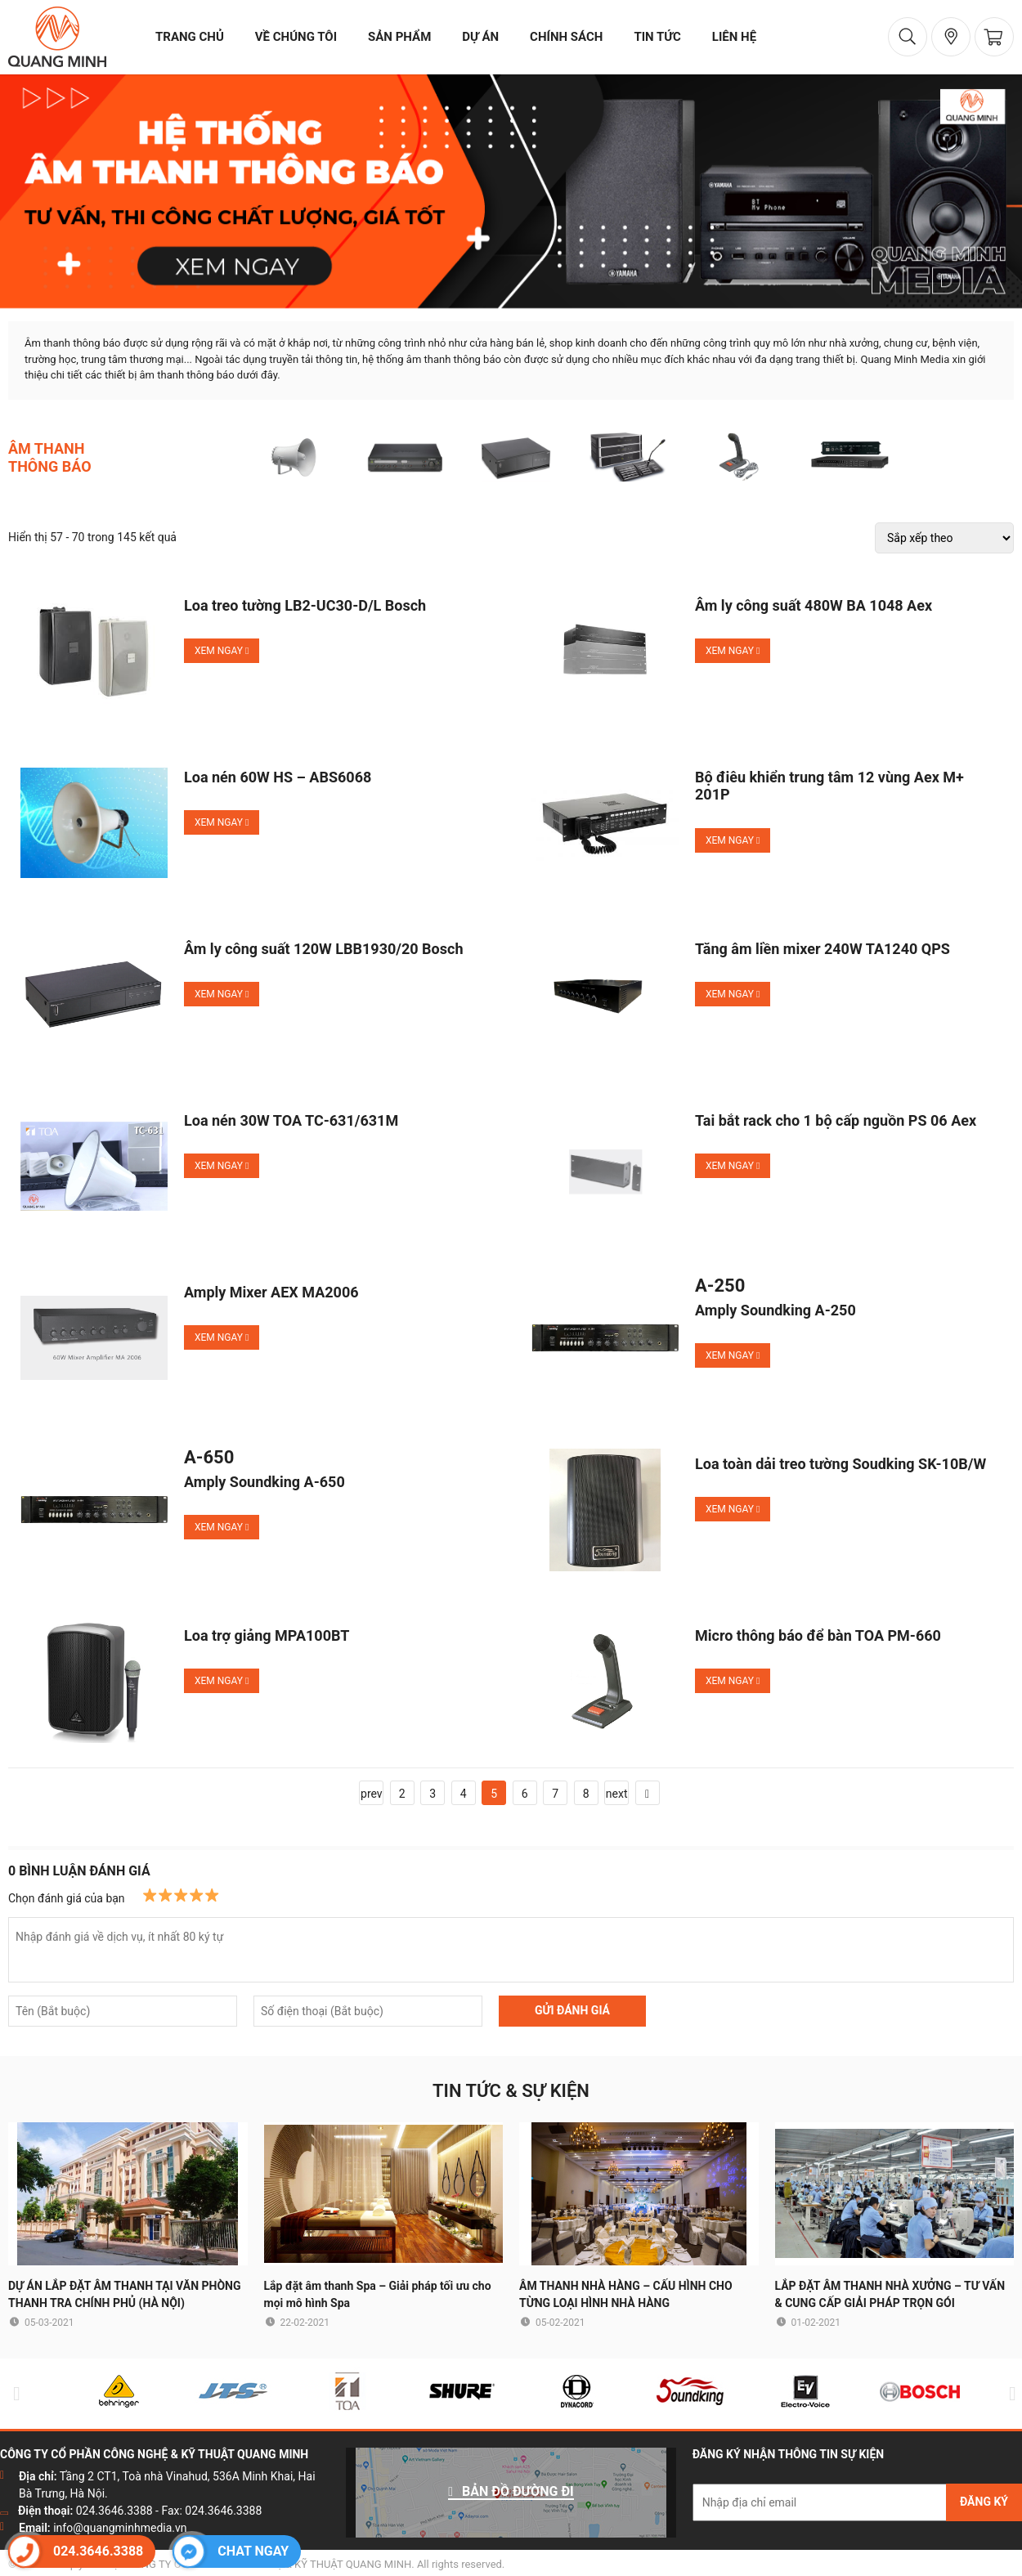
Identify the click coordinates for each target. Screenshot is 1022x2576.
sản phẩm (399, 36)
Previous (13, 2393)
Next (1009, 2393)
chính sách (566, 36)
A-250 (720, 1286)
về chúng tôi (296, 36)
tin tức (657, 36)
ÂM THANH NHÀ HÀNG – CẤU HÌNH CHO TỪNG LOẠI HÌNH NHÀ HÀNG (626, 2294)
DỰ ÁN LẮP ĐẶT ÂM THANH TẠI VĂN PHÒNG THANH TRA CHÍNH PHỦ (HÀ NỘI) (124, 2294)
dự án (480, 36)
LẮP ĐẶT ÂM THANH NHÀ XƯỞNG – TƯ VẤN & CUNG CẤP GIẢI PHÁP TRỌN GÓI (890, 2294)
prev (372, 1793)
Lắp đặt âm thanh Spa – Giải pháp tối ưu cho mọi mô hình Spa (377, 2294)
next (617, 1793)
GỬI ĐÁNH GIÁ (572, 2010)
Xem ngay (222, 650)
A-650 (209, 1458)
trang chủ (189, 36)
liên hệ (734, 36)
